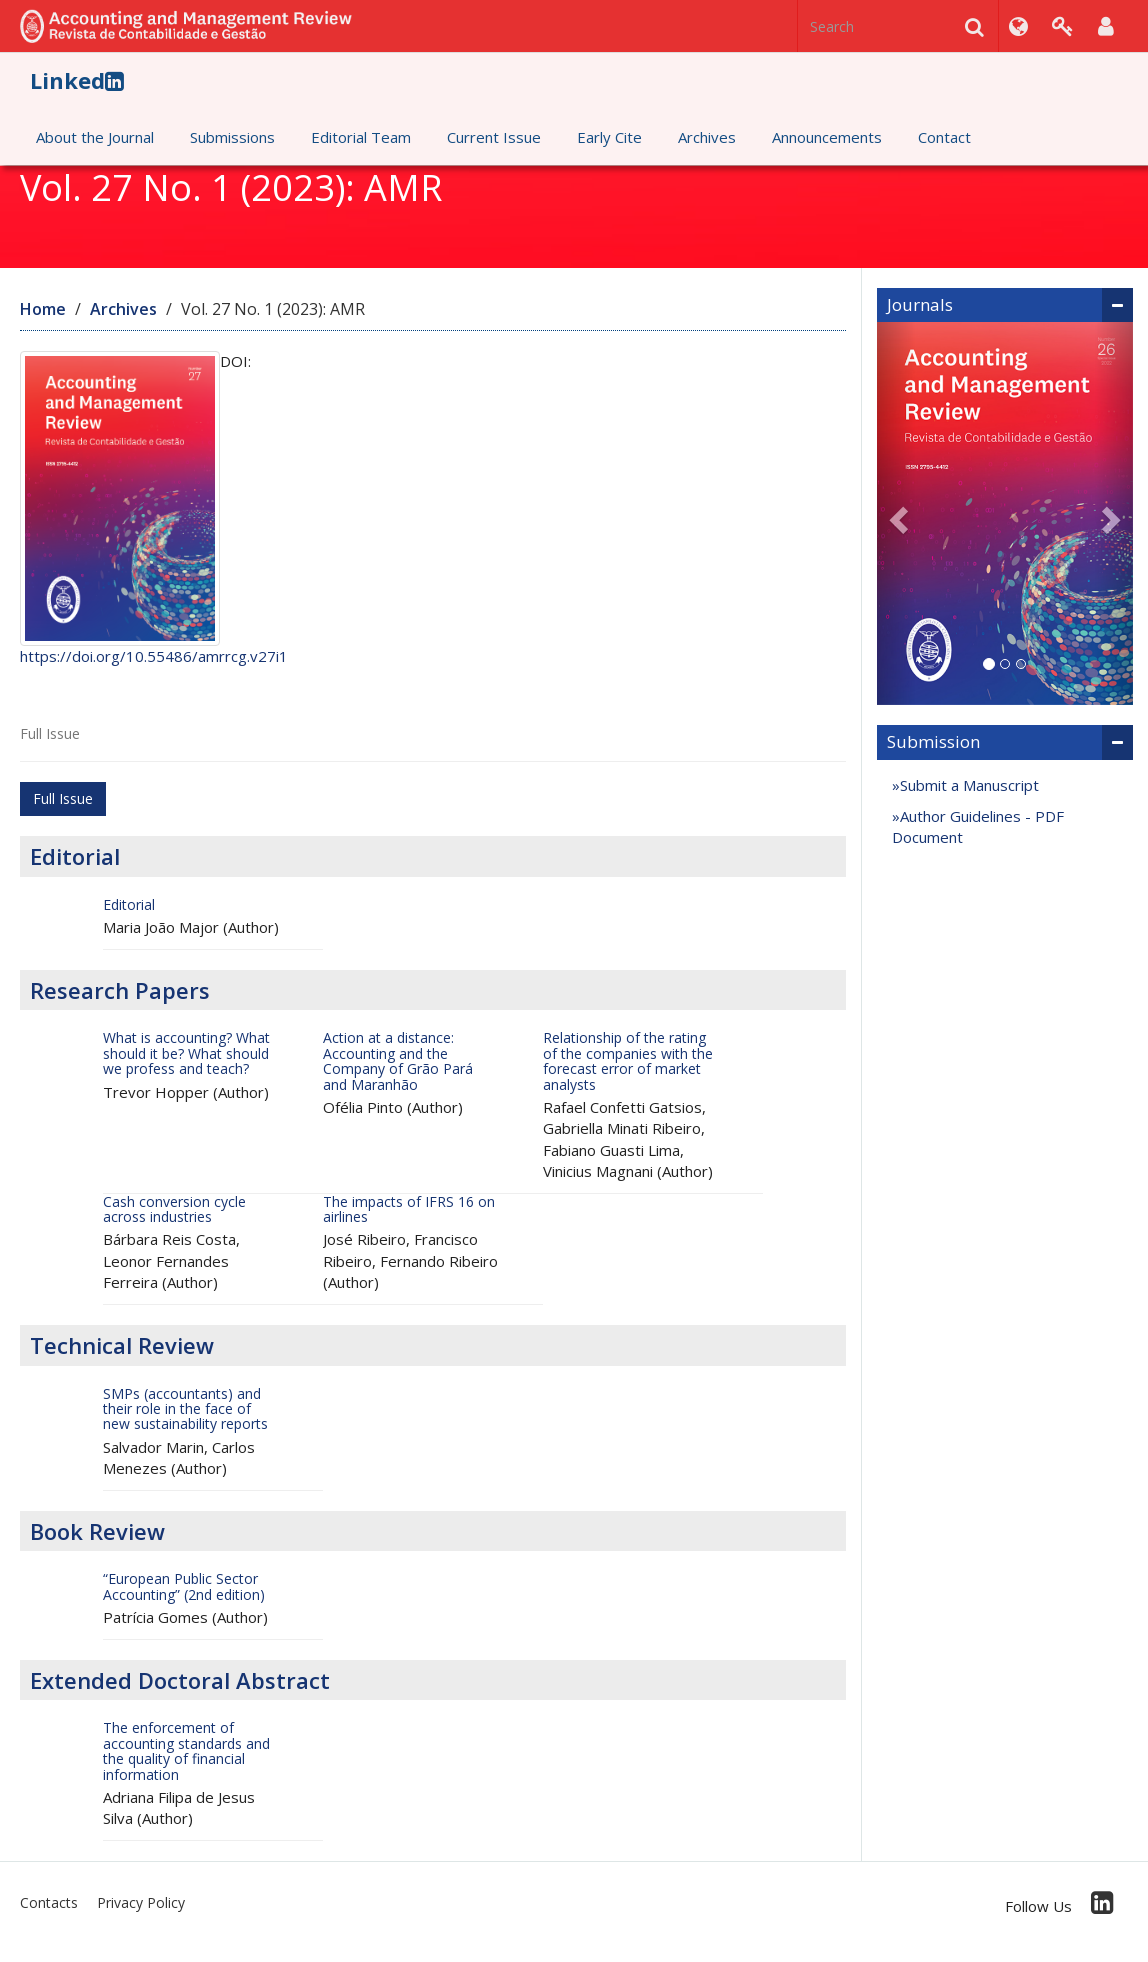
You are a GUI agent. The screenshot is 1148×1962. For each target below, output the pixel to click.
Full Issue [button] (63, 798)
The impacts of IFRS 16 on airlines (409, 1209)
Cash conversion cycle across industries (174, 1209)
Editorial (129, 904)
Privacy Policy (141, 1902)
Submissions (232, 137)
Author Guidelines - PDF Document (978, 826)
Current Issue (494, 137)
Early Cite (609, 137)
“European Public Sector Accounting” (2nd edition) (184, 1586)
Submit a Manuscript (969, 785)
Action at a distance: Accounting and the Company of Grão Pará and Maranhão (398, 1060)
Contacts (49, 1902)
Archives (707, 137)
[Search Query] (898, 26)
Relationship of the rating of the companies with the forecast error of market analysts (628, 1060)
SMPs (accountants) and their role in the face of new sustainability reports (185, 1409)
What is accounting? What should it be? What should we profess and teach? (186, 1053)
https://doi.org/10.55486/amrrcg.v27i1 (154, 656)
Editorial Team (361, 137)
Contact (944, 137)
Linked (77, 80)
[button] (896, 513)
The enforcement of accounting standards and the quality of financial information (186, 1750)
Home (43, 309)
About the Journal (95, 137)
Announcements (827, 137)
